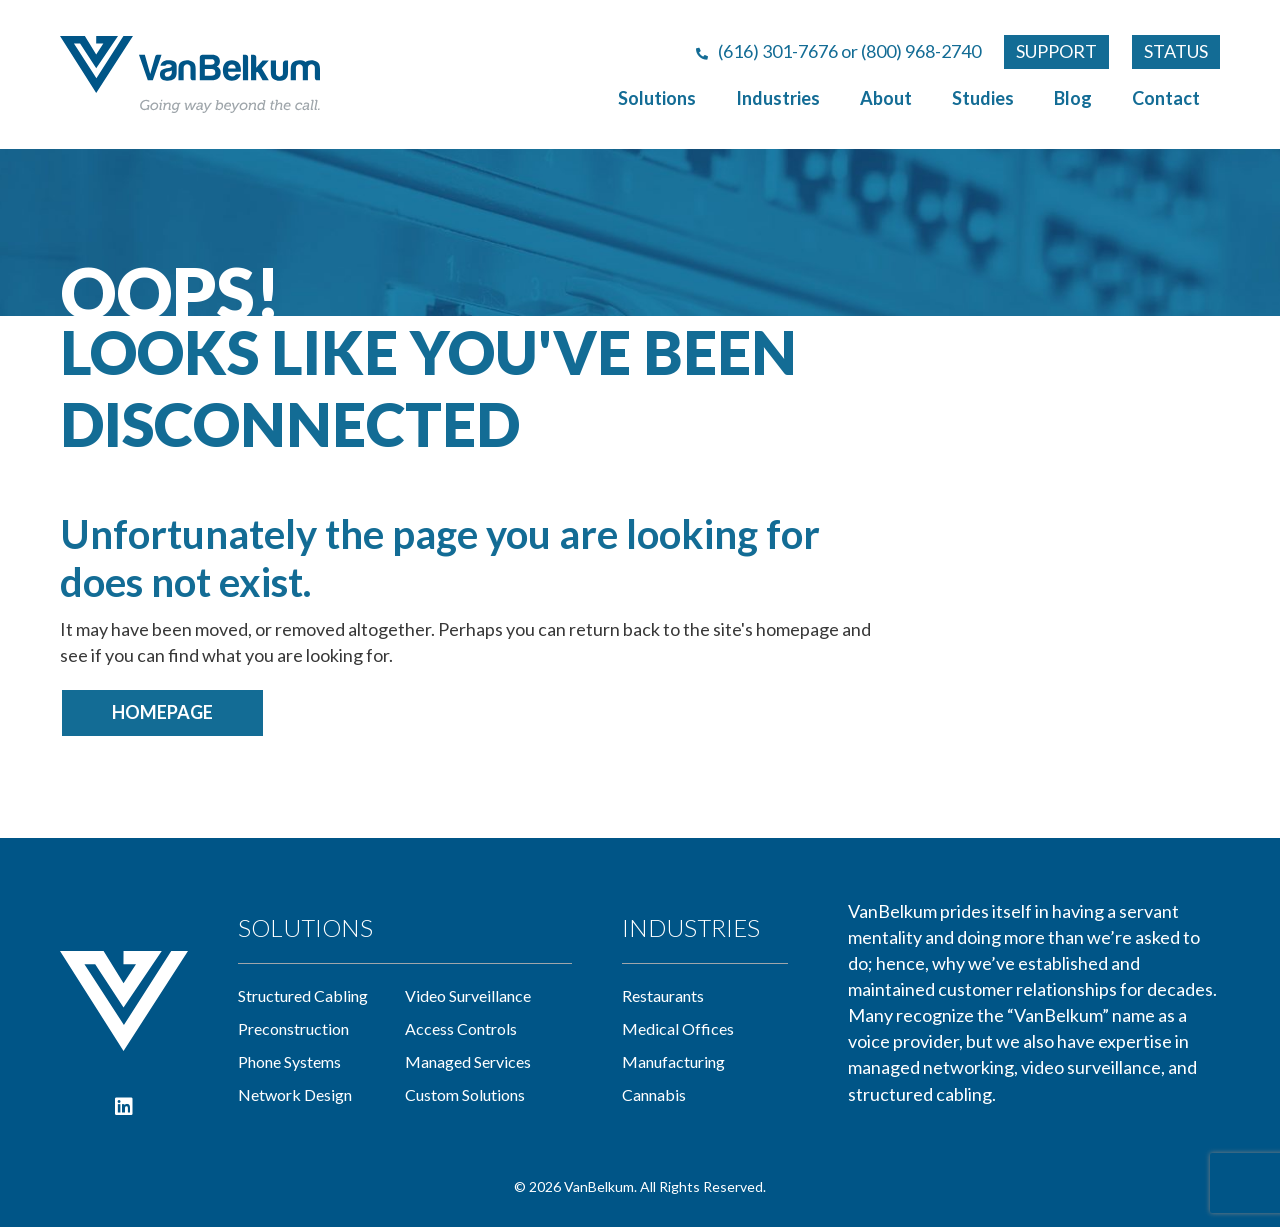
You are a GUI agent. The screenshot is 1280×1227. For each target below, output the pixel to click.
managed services (468, 1061)
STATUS (1176, 51)
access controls (461, 1028)
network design (295, 1094)
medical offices (678, 1028)
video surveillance (468, 995)
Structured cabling (303, 995)
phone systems (289, 1061)
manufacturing (673, 1061)
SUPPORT (1056, 51)
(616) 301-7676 (778, 51)
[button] (124, 1107)
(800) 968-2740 (921, 51)
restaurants (663, 995)
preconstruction (293, 1028)
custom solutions (465, 1094)
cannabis (654, 1094)
